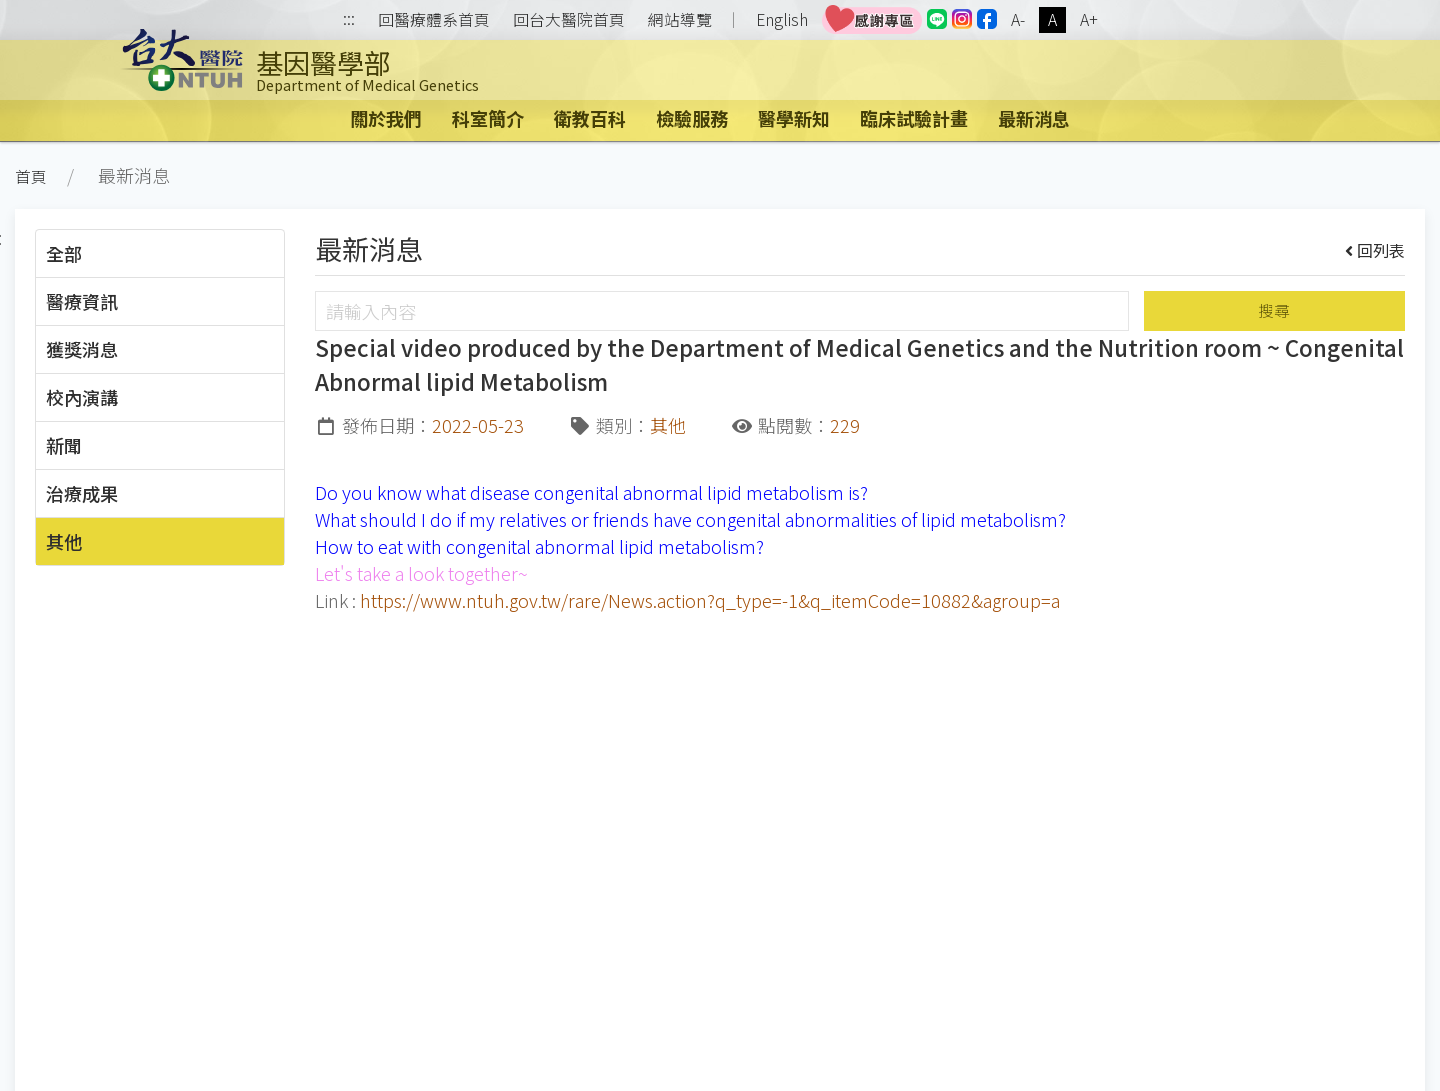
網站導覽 (680, 20)
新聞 (64, 445)
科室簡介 (488, 118)
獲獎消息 (82, 349)
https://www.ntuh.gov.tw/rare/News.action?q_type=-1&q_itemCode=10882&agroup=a (710, 600)
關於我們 (386, 118)
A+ (1089, 19)
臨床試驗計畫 (914, 118)
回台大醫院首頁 (569, 20)
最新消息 (1034, 118)
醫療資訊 (82, 301)
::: (349, 20)
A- (1018, 19)
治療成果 (82, 493)
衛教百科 (590, 118)
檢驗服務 (692, 118)
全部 (64, 253)
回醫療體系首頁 (434, 20)
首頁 (31, 176)
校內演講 (82, 397)
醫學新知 (794, 118)
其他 (64, 541)
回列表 (1375, 250)
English (782, 19)
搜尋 (1274, 310)
